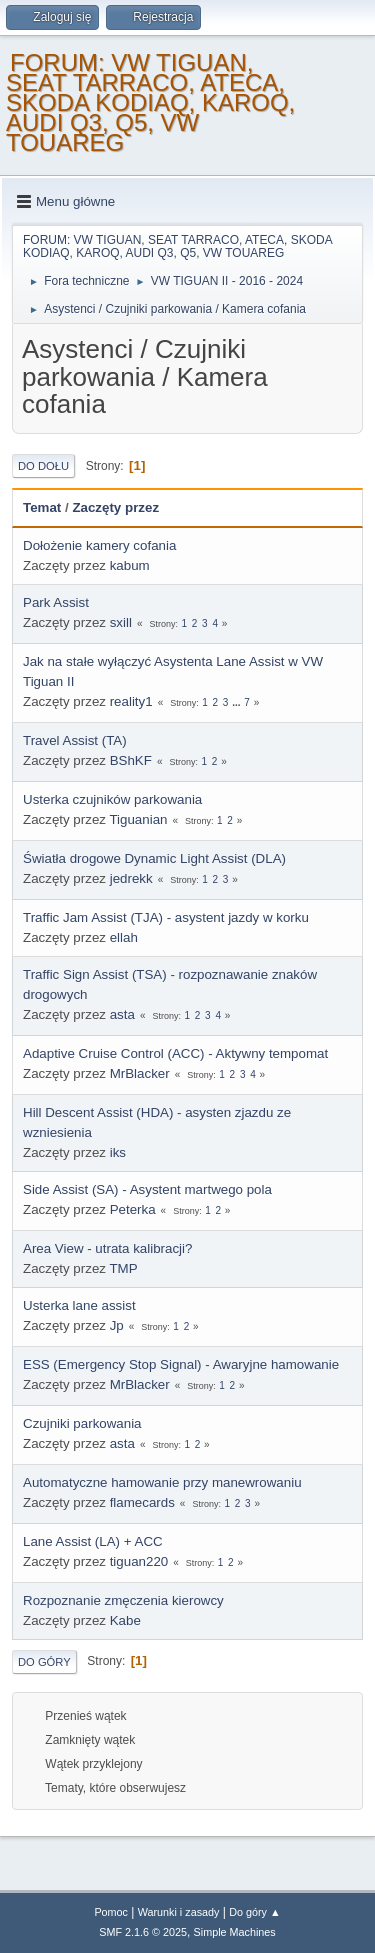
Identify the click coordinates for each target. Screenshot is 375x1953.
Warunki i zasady (179, 1912)
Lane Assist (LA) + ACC (93, 1541)
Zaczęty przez (115, 507)
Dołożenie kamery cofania (99, 545)
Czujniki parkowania (82, 1423)
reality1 (131, 701)
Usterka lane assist (79, 1305)
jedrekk (131, 878)
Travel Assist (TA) (75, 740)
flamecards (142, 1502)
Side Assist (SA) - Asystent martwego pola (147, 1189)
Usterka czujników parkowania (112, 799)
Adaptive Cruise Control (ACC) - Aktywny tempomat (175, 1053)
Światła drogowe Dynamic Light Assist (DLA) (154, 858)
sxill (121, 622)
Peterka (133, 1209)
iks (118, 1152)
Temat (42, 507)
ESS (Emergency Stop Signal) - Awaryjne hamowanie (181, 1364)
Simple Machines (235, 1932)
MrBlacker (140, 1073)
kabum (130, 565)
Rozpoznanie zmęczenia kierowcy (123, 1600)
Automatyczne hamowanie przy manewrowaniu (162, 1482)
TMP (123, 1268)
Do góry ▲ (254, 1912)
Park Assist (56, 602)
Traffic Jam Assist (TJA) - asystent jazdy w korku (166, 917)
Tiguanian (138, 819)
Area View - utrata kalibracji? (107, 1248)
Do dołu (43, 466)
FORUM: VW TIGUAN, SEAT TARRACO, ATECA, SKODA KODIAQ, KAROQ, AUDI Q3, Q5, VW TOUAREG (150, 102)
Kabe (125, 1620)
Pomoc (111, 1912)
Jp (117, 1325)
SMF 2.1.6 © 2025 (143, 1932)
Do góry (44, 1662)
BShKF (131, 760)
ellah (124, 937)
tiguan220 (139, 1561)
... (237, 702)
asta (122, 1014)
